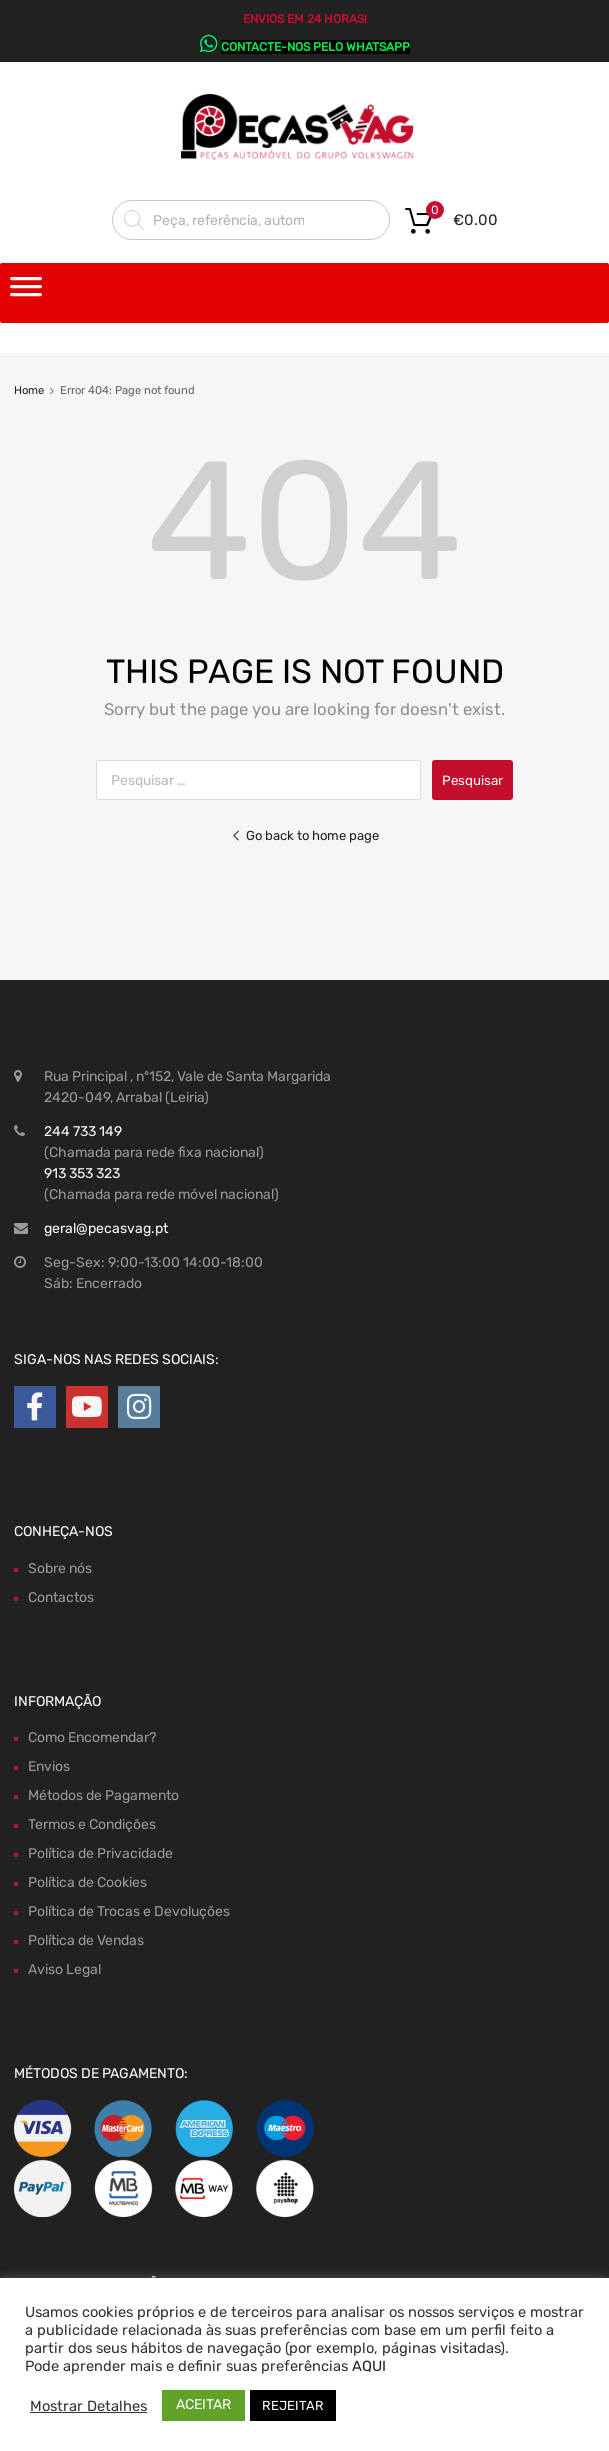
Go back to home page (305, 835)
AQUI (369, 2366)
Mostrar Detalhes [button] (88, 2406)
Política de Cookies (87, 1882)
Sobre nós (60, 1568)
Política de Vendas (86, 1940)
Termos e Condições (92, 1824)
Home (29, 390)
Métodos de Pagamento (103, 1795)
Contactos (61, 1597)
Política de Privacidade (100, 1853)
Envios (49, 1766)
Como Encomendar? (92, 1737)
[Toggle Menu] (26, 293)
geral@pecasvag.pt (106, 1228)
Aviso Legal (64, 1969)
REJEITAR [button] (293, 2405)
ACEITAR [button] (203, 2404)
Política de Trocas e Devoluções (129, 1911)
